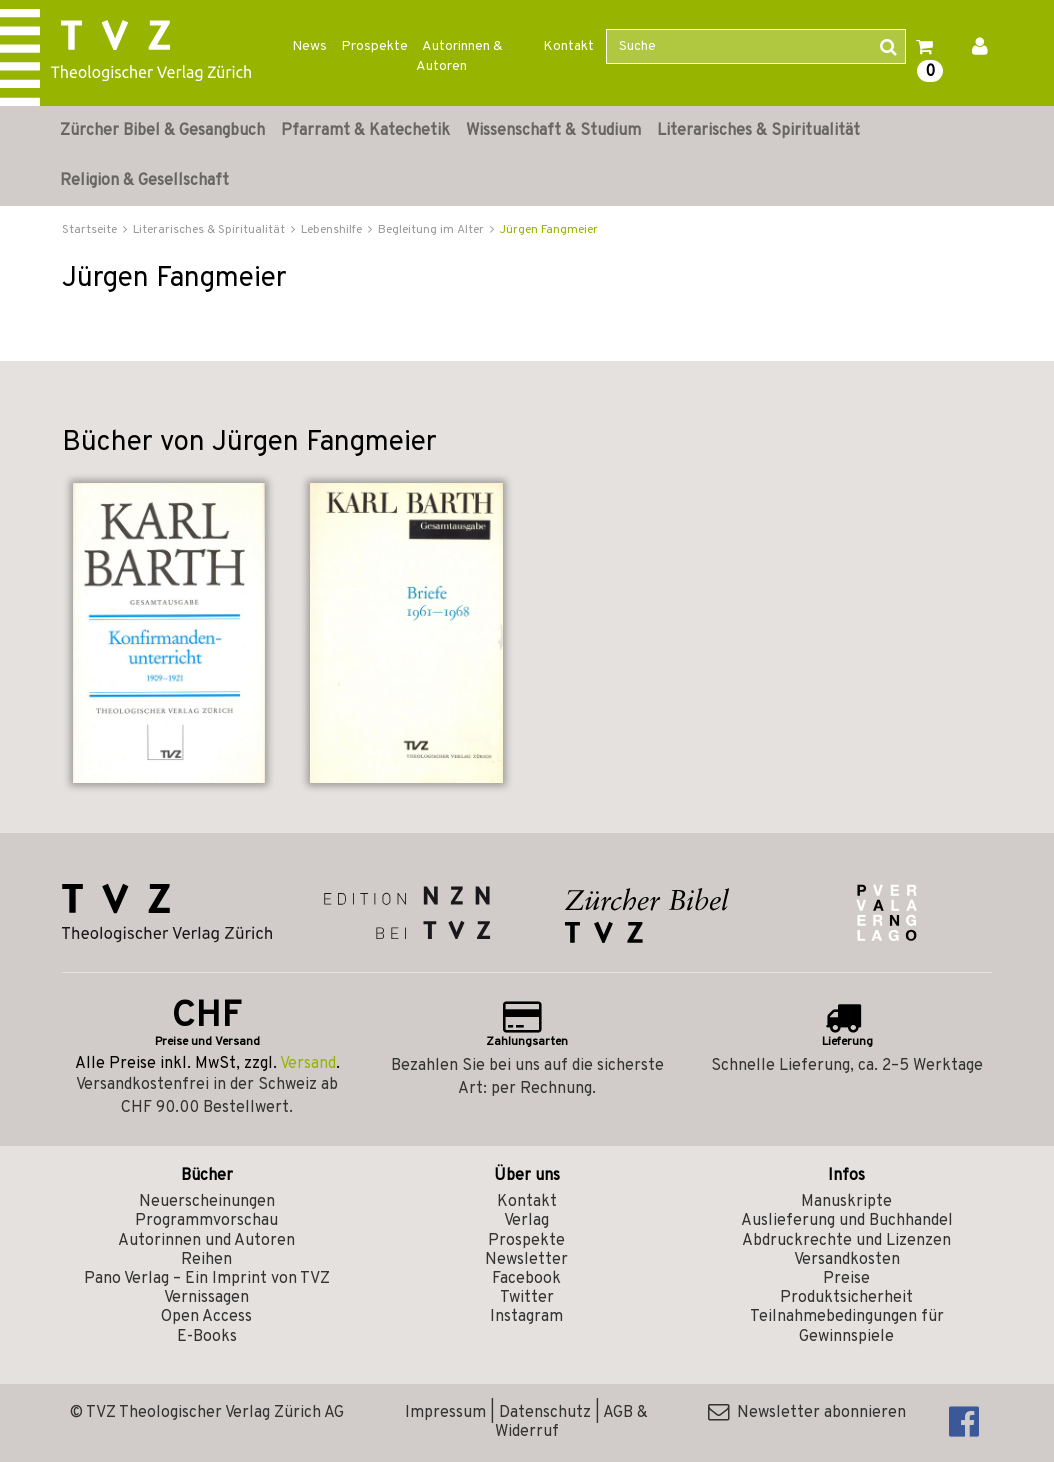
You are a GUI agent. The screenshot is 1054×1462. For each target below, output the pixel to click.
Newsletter (526, 1260)
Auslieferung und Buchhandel (847, 1221)
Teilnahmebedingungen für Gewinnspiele (847, 1326)
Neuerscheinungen (207, 1202)
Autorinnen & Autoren (459, 56)
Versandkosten (847, 1260)
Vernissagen (206, 1298)
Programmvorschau (206, 1221)
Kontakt (568, 46)
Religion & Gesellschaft (144, 181)
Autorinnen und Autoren (206, 1241)
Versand (308, 1064)
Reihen (206, 1260)
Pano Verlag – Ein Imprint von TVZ (207, 1279)
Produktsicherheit (846, 1298)
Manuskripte (846, 1202)
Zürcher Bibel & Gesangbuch (162, 131)
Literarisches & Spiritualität (758, 131)
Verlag (526, 1221)
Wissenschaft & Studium (553, 131)
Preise (846, 1279)
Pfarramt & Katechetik (365, 131)
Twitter (527, 1298)
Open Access (206, 1317)
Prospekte (374, 46)
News (309, 46)
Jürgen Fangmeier (549, 230)
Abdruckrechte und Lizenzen (846, 1241)
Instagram (526, 1317)
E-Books (207, 1337)
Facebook (526, 1279)
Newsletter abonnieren (807, 1413)
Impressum (445, 1413)
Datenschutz (545, 1413)
